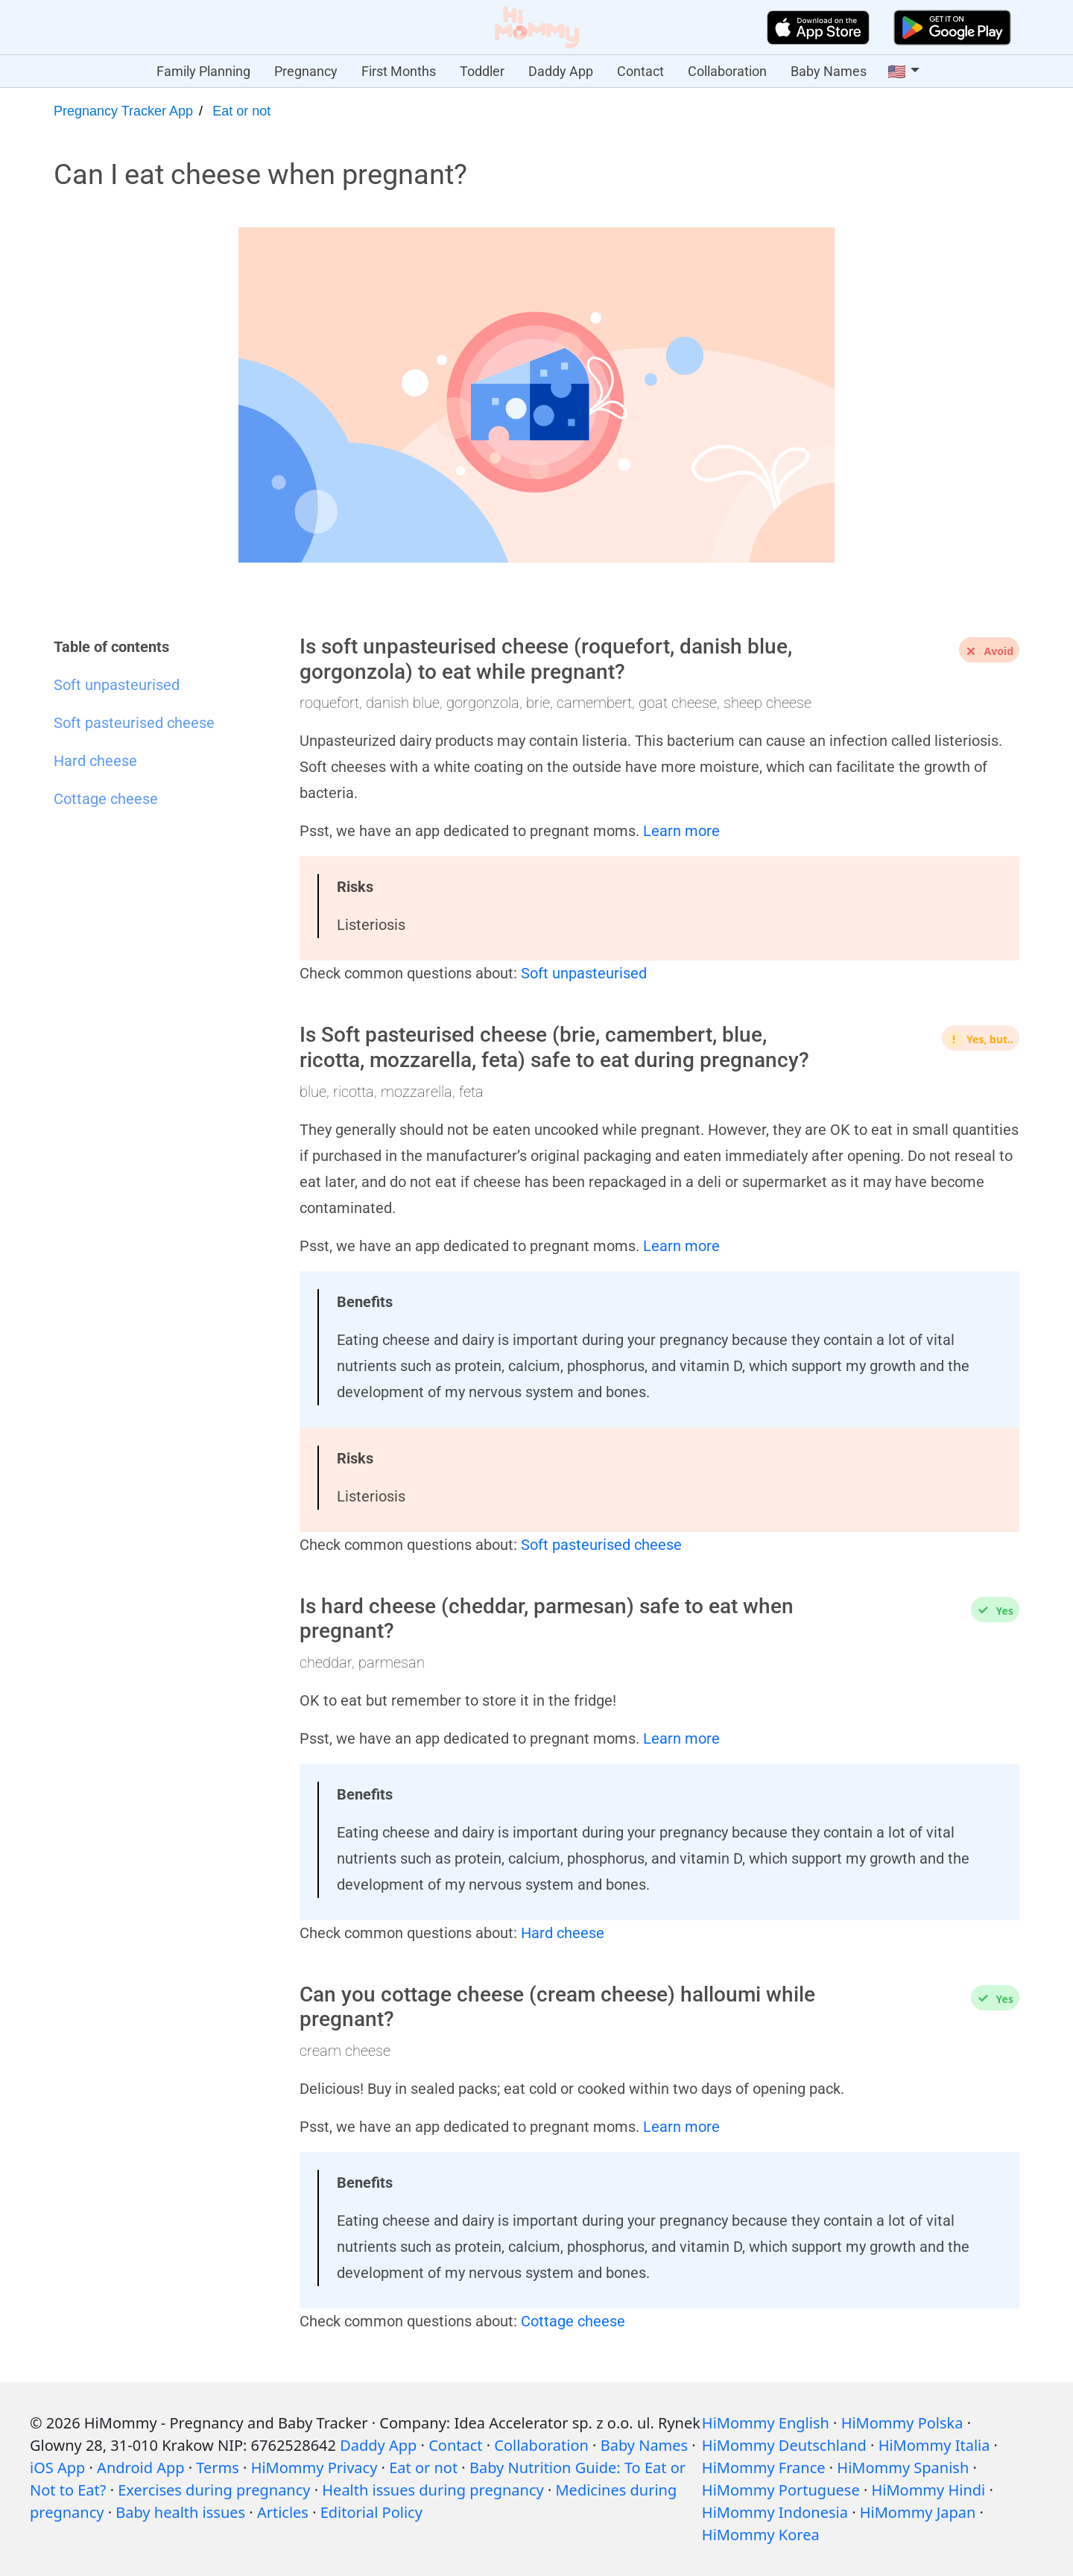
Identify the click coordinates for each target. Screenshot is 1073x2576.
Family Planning (203, 71)
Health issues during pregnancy (432, 2490)
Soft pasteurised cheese (601, 1545)
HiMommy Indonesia (775, 2512)
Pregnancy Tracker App (123, 111)
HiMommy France (764, 2468)
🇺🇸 (896, 71)
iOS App (57, 2468)
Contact (640, 71)
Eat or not (241, 111)
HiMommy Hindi (928, 2490)
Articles (282, 2512)
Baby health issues (180, 2512)
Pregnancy (306, 71)
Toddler (482, 71)
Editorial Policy (371, 2512)
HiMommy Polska (902, 2423)
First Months (398, 71)
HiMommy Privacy (314, 2468)
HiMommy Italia (934, 2445)
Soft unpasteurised (584, 973)
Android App (140, 2468)
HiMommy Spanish (903, 2468)
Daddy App (560, 71)
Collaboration (727, 71)
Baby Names (829, 71)
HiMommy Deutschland (784, 2445)
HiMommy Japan (918, 2512)
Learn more (681, 831)
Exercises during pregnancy (214, 2490)
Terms (217, 2468)
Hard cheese (562, 1933)
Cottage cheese (573, 2321)
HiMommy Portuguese (781, 2490)
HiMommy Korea (761, 2535)
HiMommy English (765, 2423)
